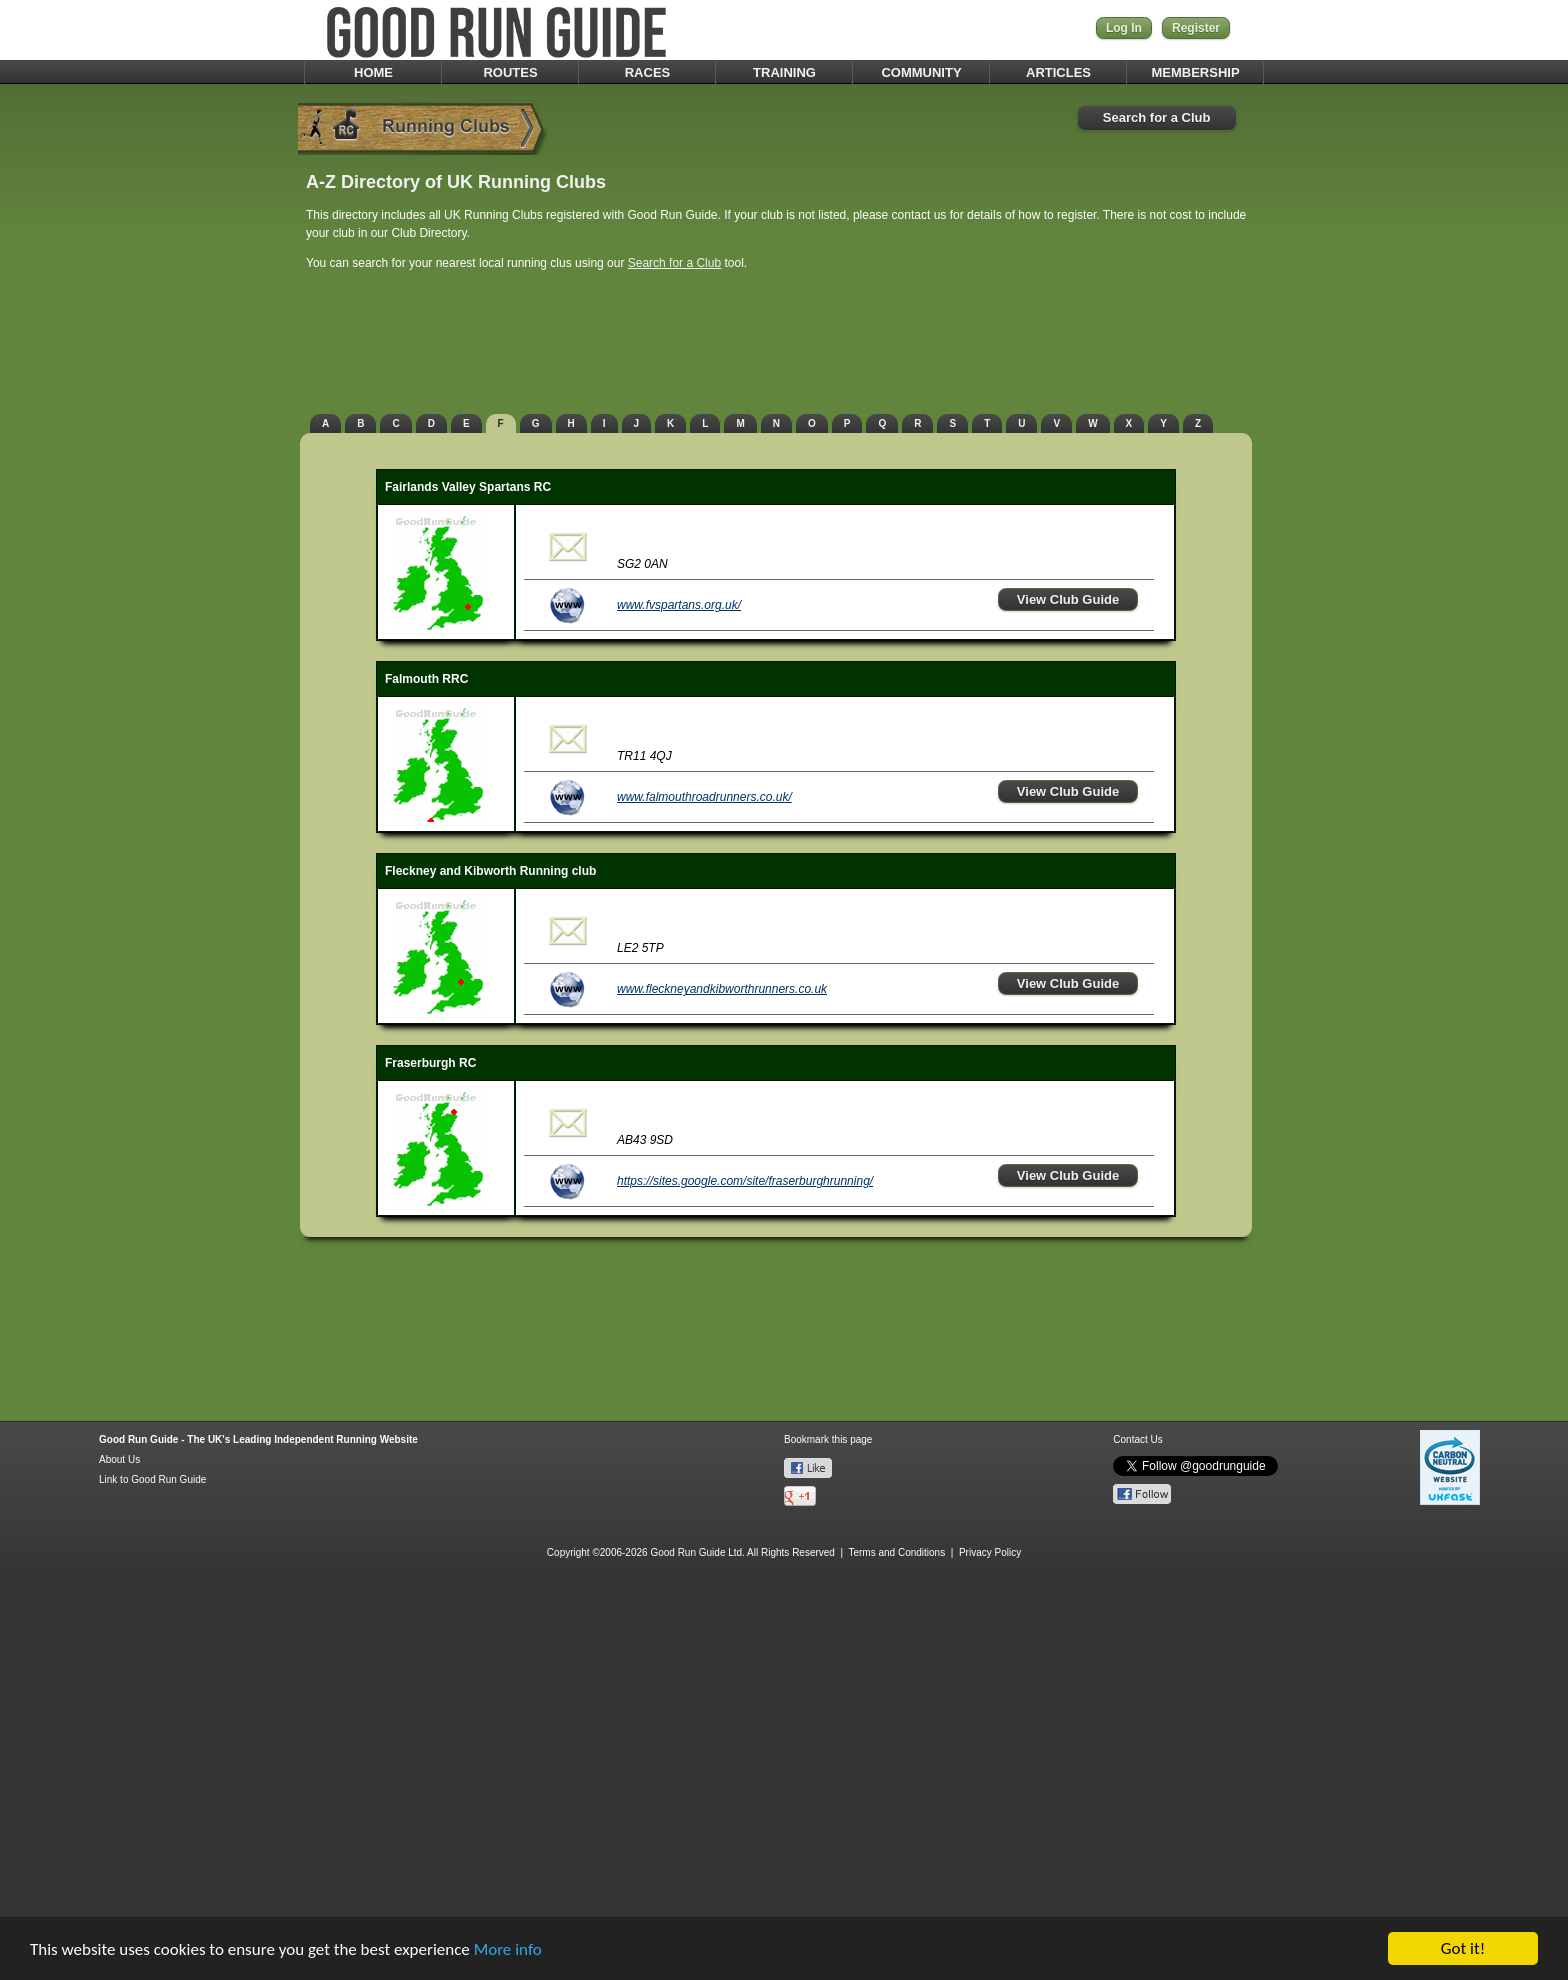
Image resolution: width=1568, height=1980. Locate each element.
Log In (1124, 28)
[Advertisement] (784, 345)
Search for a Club (1157, 117)
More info (508, 1950)
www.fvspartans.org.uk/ (679, 605)
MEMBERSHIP (1195, 72)
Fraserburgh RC (430, 1063)
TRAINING (784, 72)
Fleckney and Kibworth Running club (490, 871)
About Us (119, 1459)
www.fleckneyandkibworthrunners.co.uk (722, 989)
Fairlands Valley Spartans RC (468, 487)
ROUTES (510, 72)
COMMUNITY (921, 72)
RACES (648, 72)
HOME (373, 72)
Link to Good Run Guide (152, 1479)
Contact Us (1137, 1439)
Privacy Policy (990, 1552)
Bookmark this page (828, 1439)
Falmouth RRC (426, 679)
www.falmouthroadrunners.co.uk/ (704, 797)
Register (1196, 28)
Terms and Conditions (896, 1552)
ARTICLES (1058, 72)
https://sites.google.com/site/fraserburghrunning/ (745, 1181)
